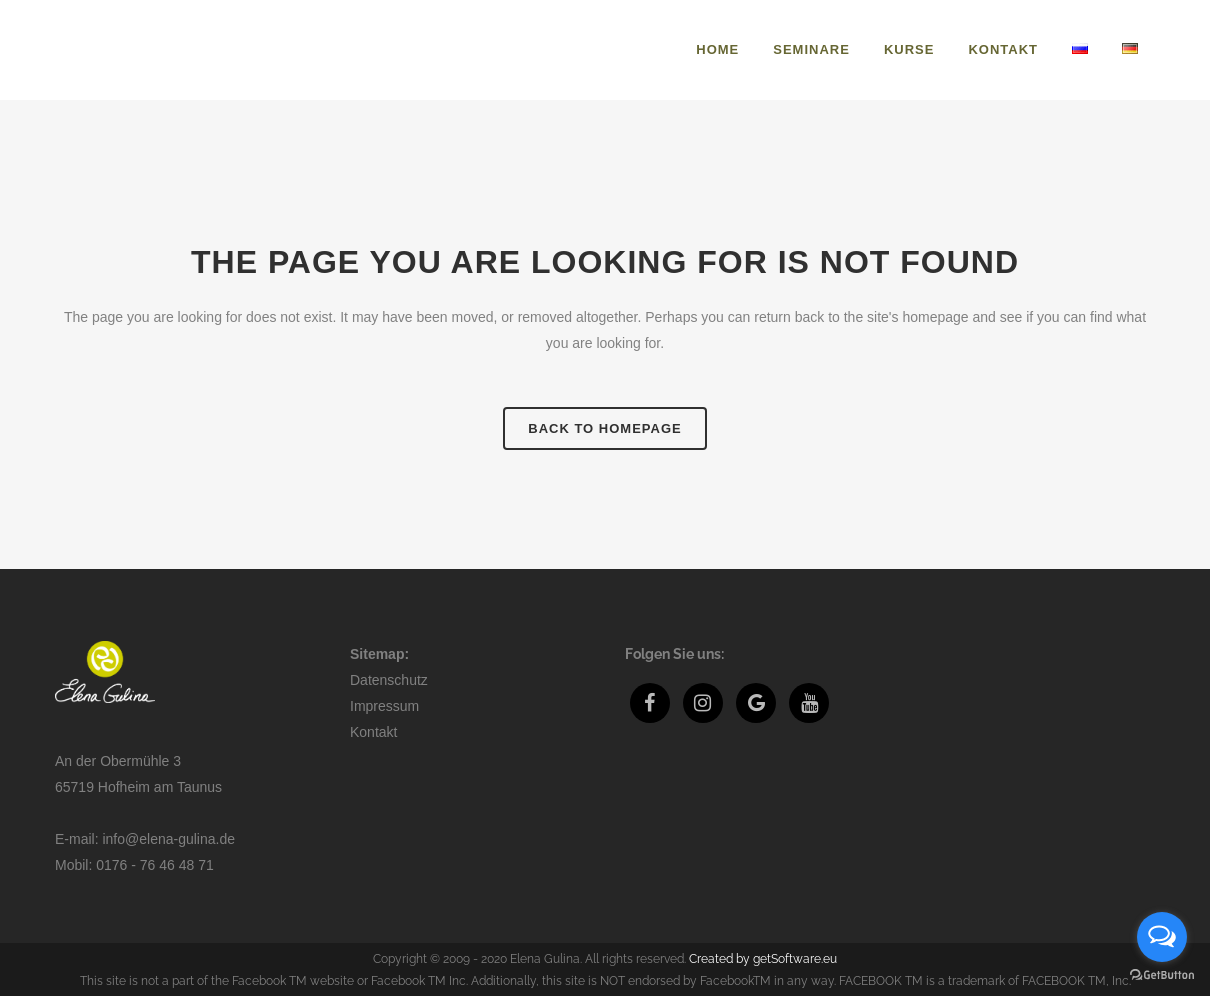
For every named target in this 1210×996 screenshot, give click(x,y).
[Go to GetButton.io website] (1162, 975)
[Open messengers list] (1162, 937)
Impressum (384, 706)
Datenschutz (389, 680)
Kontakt (373, 732)
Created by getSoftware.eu (763, 959)
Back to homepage (604, 428)
